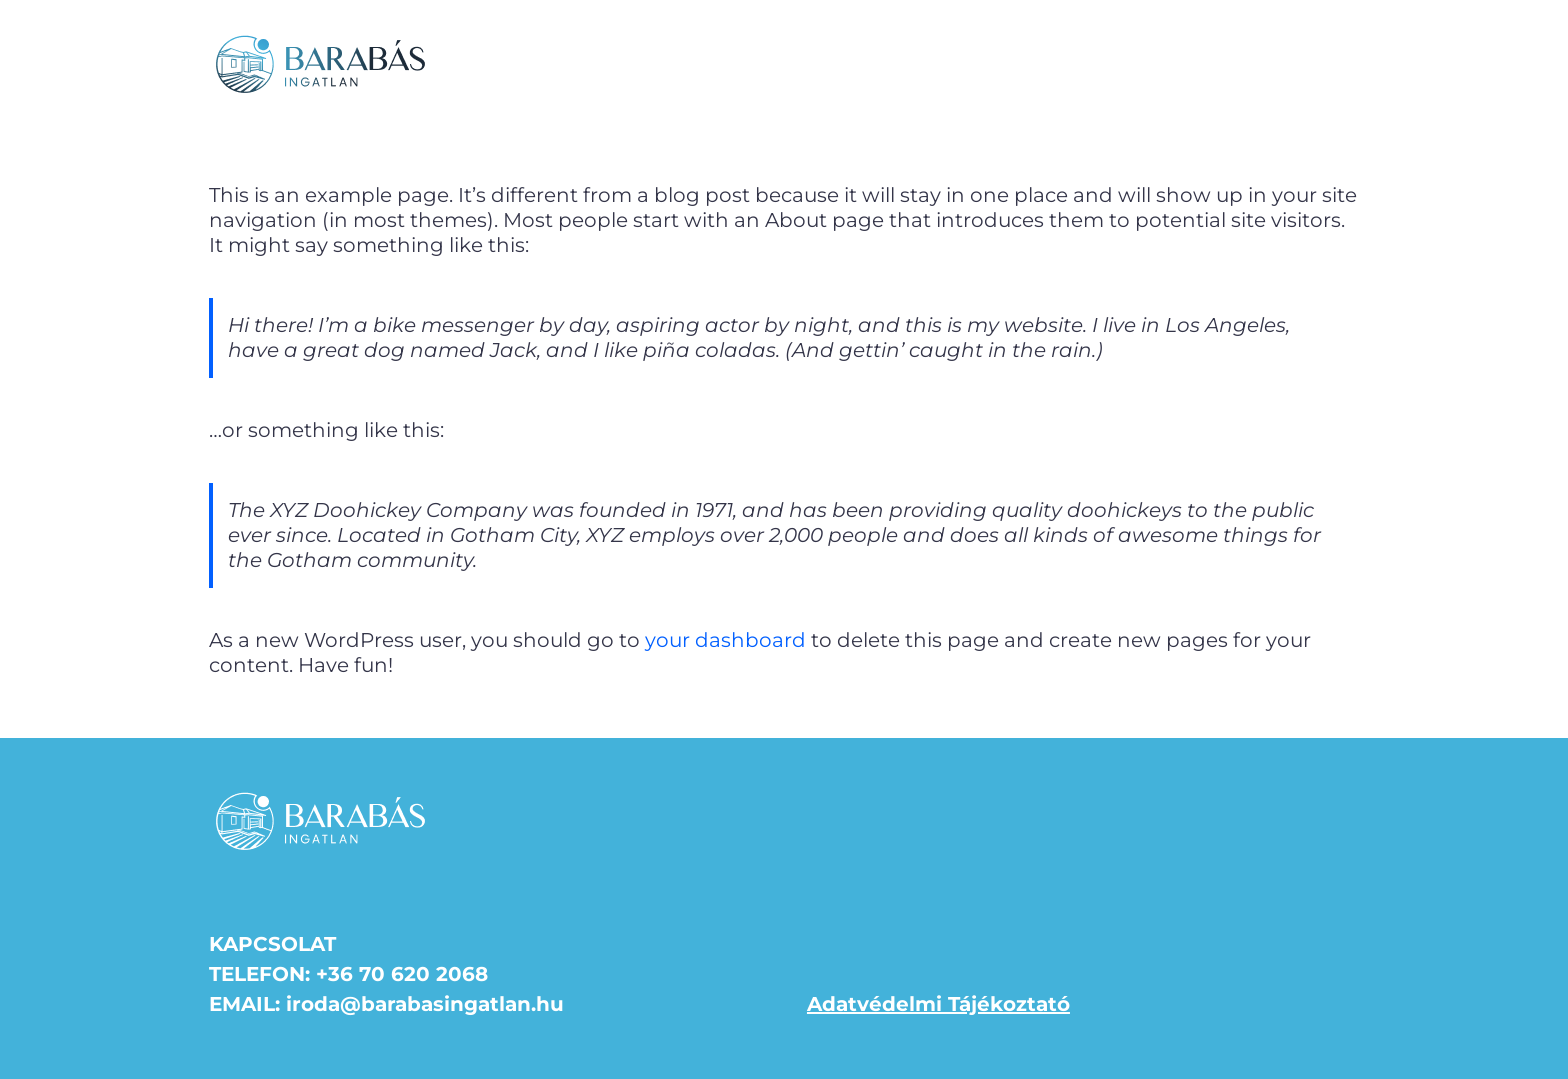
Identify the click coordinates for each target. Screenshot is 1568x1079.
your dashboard (725, 640)
